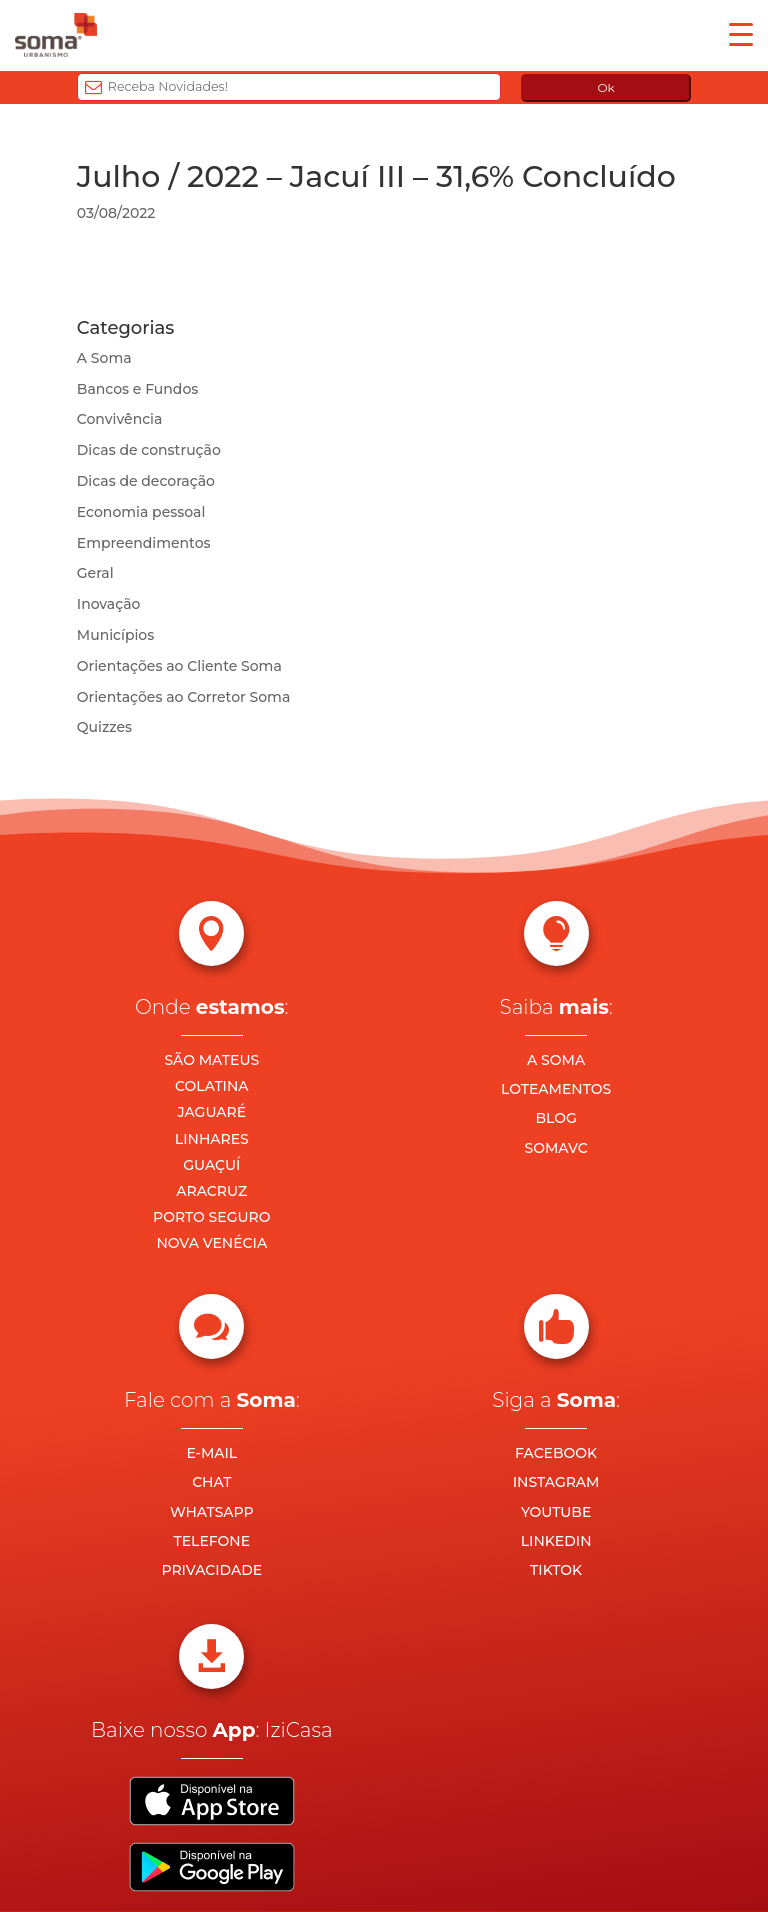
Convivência (120, 419)
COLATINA (212, 1086)
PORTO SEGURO (211, 1217)
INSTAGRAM (556, 1482)
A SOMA (556, 1060)
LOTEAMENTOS (556, 1089)
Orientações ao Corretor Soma (184, 697)
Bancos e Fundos (138, 389)
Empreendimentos (144, 543)
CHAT (211, 1482)
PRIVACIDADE (211, 1570)
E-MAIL (211, 1453)
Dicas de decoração (146, 481)
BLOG (555, 1118)
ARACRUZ (211, 1191)
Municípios (115, 635)
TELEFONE (212, 1541)
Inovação (109, 604)
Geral (95, 573)
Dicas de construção (149, 450)
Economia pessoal (141, 512)
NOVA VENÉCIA (211, 1243)
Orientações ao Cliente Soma (179, 666)
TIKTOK (556, 1570)
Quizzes (104, 727)
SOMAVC (556, 1148)
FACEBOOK (556, 1453)
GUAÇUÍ (211, 1165)
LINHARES (212, 1139)
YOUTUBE (556, 1512)
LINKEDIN (556, 1541)
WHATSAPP (212, 1512)
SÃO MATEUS (211, 1060)
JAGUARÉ (212, 1112)
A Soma (104, 358)
